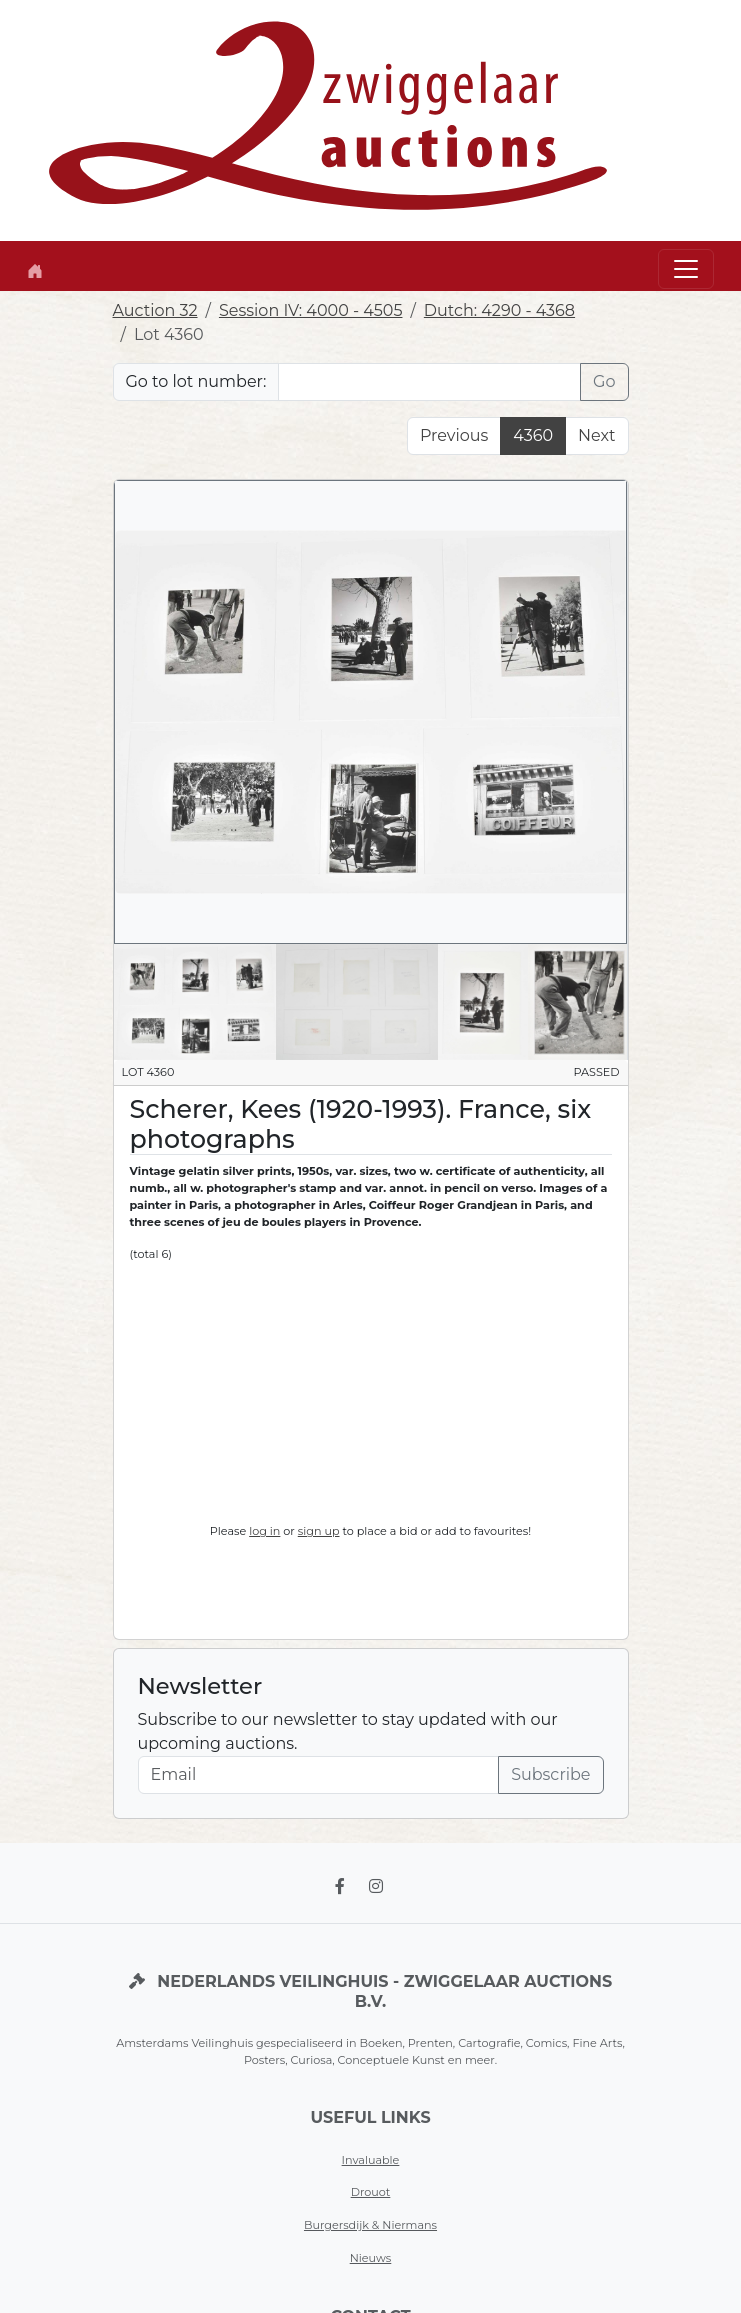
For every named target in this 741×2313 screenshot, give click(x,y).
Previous (454, 435)
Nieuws (371, 2258)
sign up (319, 1531)
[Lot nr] (429, 382)
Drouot (371, 2192)
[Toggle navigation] (686, 269)
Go (604, 381)
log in (264, 1531)
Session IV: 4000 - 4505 (311, 310)
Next (596, 435)
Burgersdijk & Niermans (370, 2225)
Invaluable (371, 2160)
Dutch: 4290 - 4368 (499, 310)
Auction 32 (155, 310)
